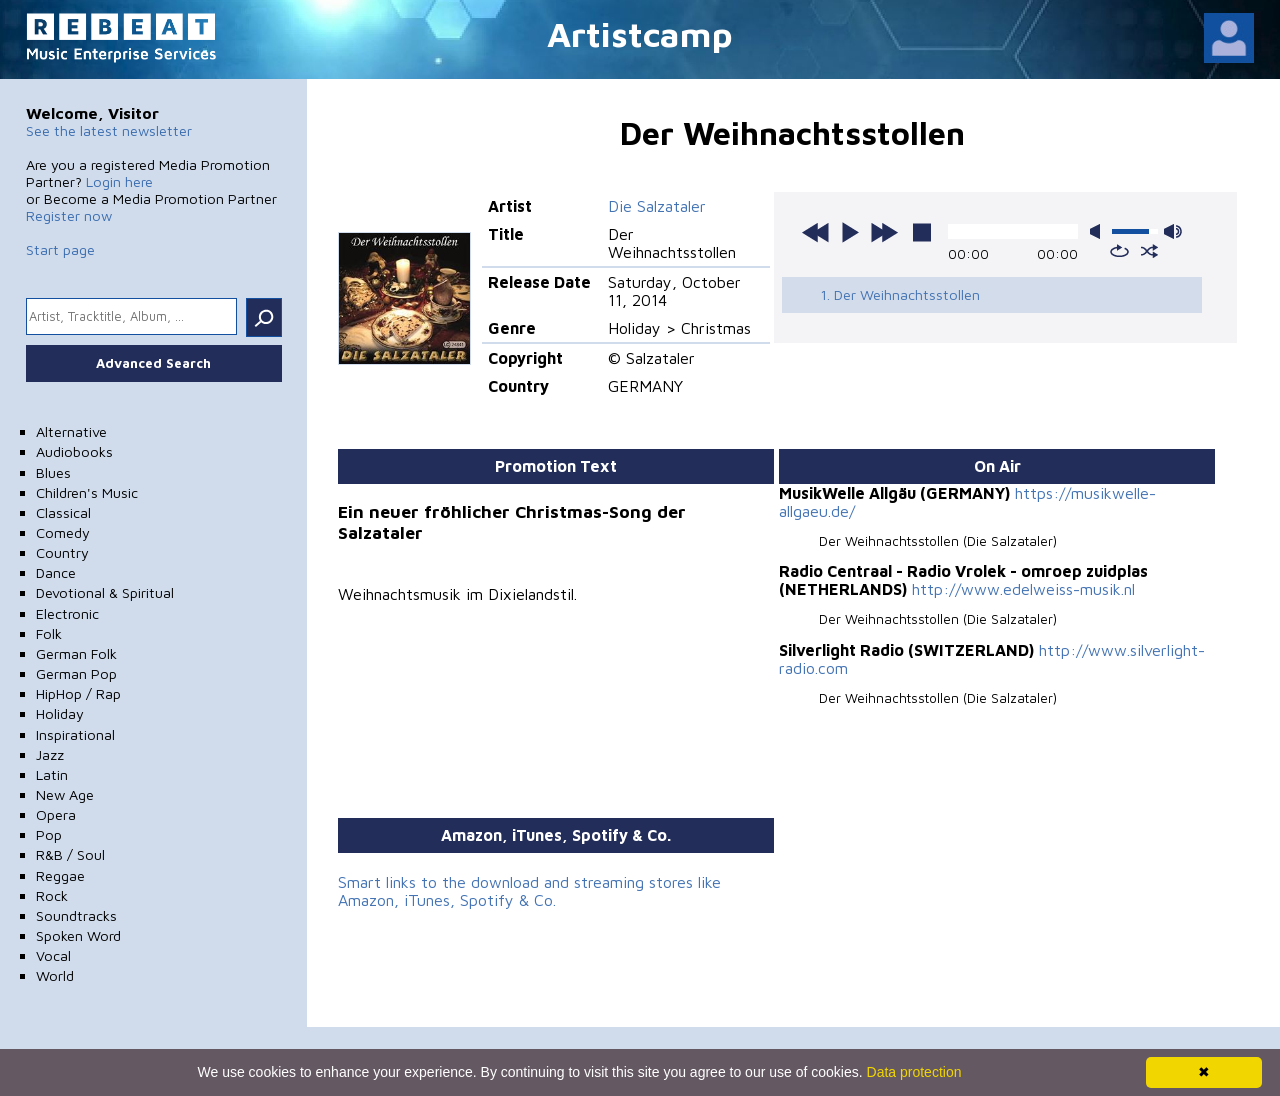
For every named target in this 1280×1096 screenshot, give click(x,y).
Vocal (53, 955)
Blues (53, 472)
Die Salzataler (657, 206)
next (884, 232)
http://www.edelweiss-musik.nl (1023, 589)
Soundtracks (76, 915)
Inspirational (75, 734)
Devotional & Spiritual (105, 592)
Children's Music (87, 492)
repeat (1119, 251)
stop (922, 232)
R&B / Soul (70, 854)
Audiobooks (74, 451)
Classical (63, 512)
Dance (56, 572)
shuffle (1149, 251)
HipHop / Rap (78, 693)
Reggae (60, 875)
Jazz (50, 754)
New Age (65, 794)
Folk (49, 633)
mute (1099, 231)
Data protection (914, 1072)
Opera (56, 814)
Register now (69, 215)
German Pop (76, 673)
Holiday (60, 713)
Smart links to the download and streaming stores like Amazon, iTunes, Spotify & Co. (529, 891)
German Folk (76, 653)
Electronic (67, 613)
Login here (119, 181)
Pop (49, 834)
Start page (60, 249)
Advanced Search (153, 363)
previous (816, 232)
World (55, 975)
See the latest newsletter (109, 130)
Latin (52, 774)
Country (62, 552)
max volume (1173, 231)
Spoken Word (78, 935)
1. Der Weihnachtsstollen (900, 294)
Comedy (63, 532)
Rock (52, 895)
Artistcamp (640, 33)
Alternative (71, 431)
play (850, 232)
